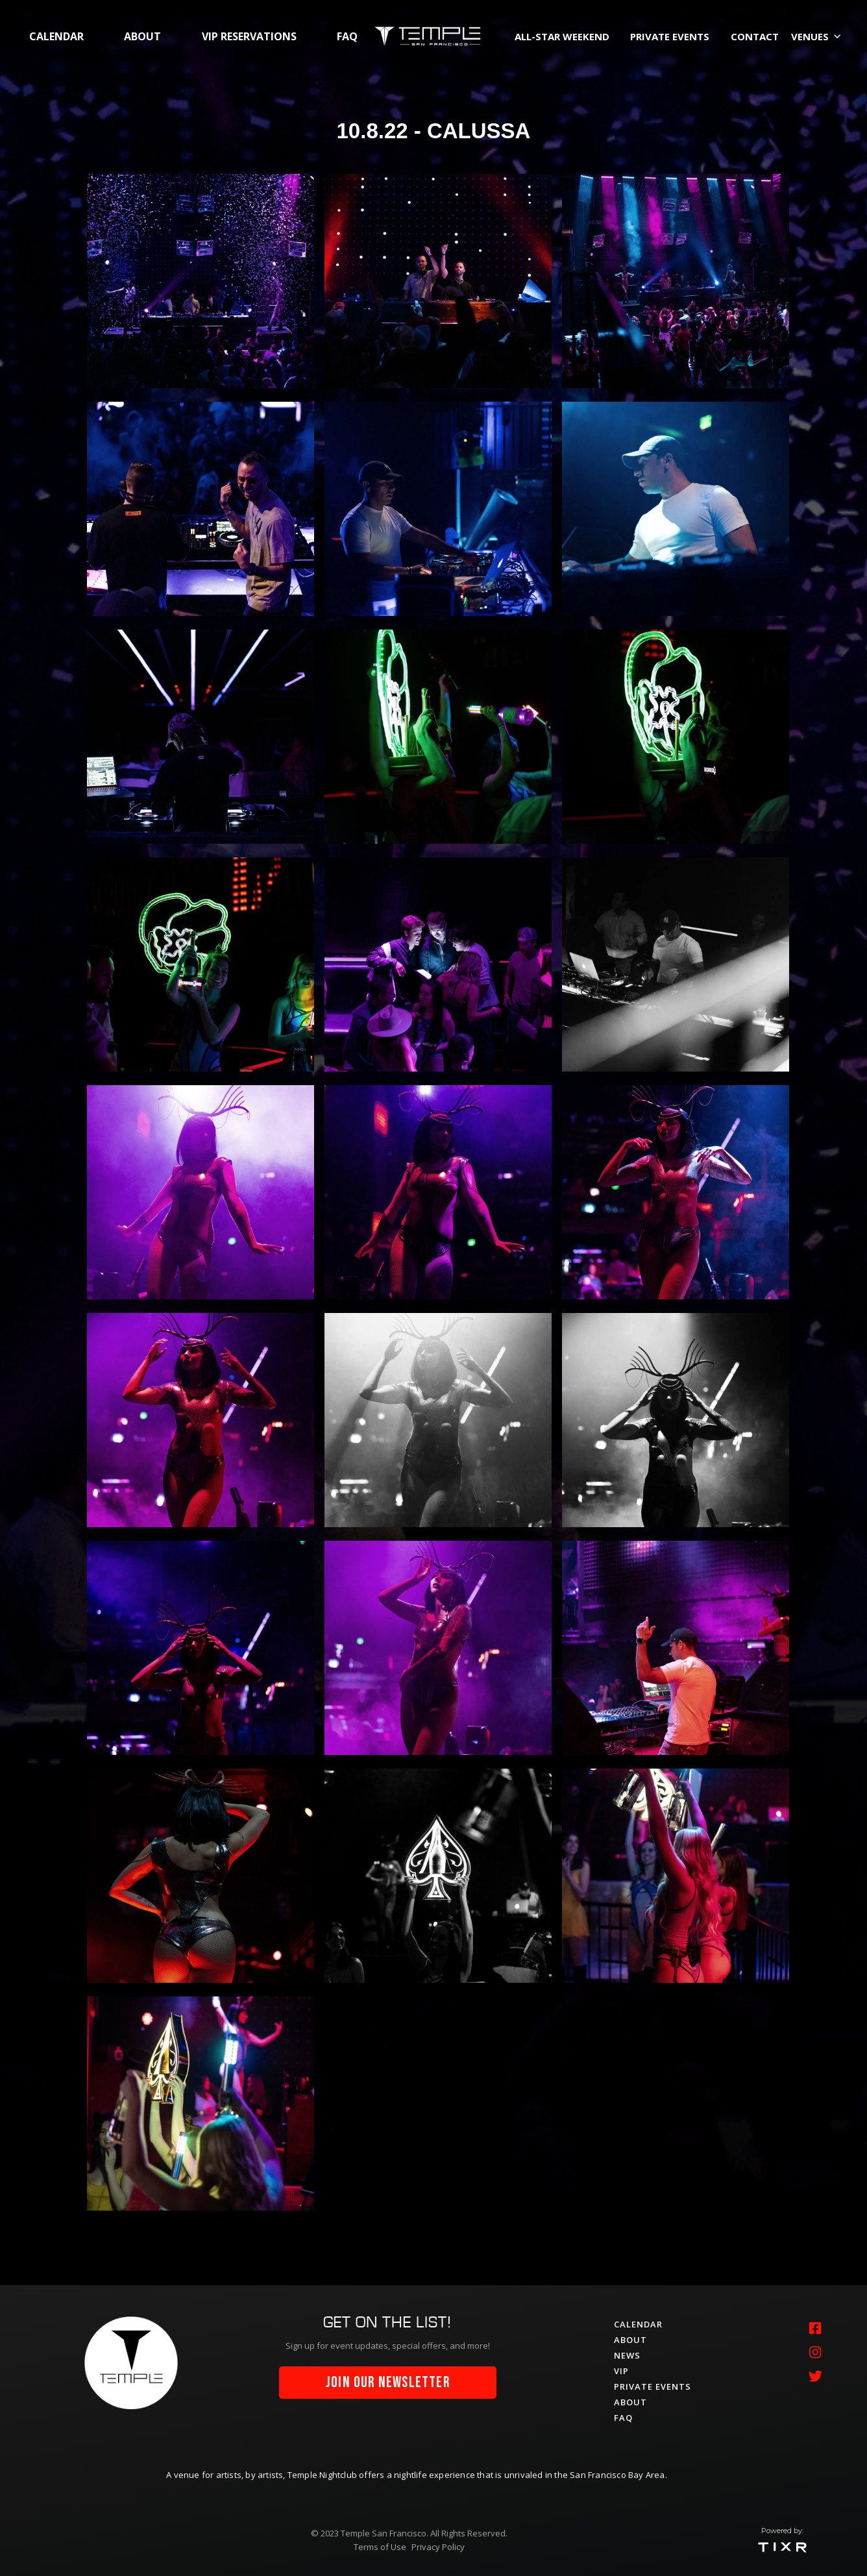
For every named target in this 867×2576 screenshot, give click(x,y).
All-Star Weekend (562, 36)
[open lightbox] (200, 281)
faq (347, 36)
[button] (819, 36)
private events (669, 36)
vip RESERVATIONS (249, 36)
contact (755, 36)
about (142, 36)
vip (621, 2371)
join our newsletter (388, 2383)
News (627, 2355)
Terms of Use (380, 2547)
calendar (56, 36)
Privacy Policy (438, 2547)
